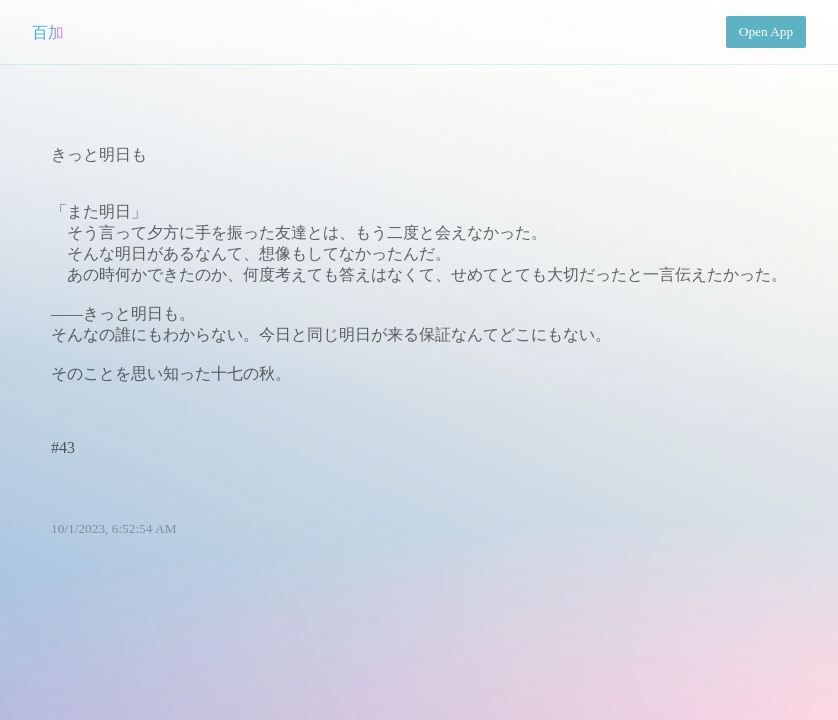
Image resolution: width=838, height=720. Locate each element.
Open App (766, 31)
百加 (48, 32)
